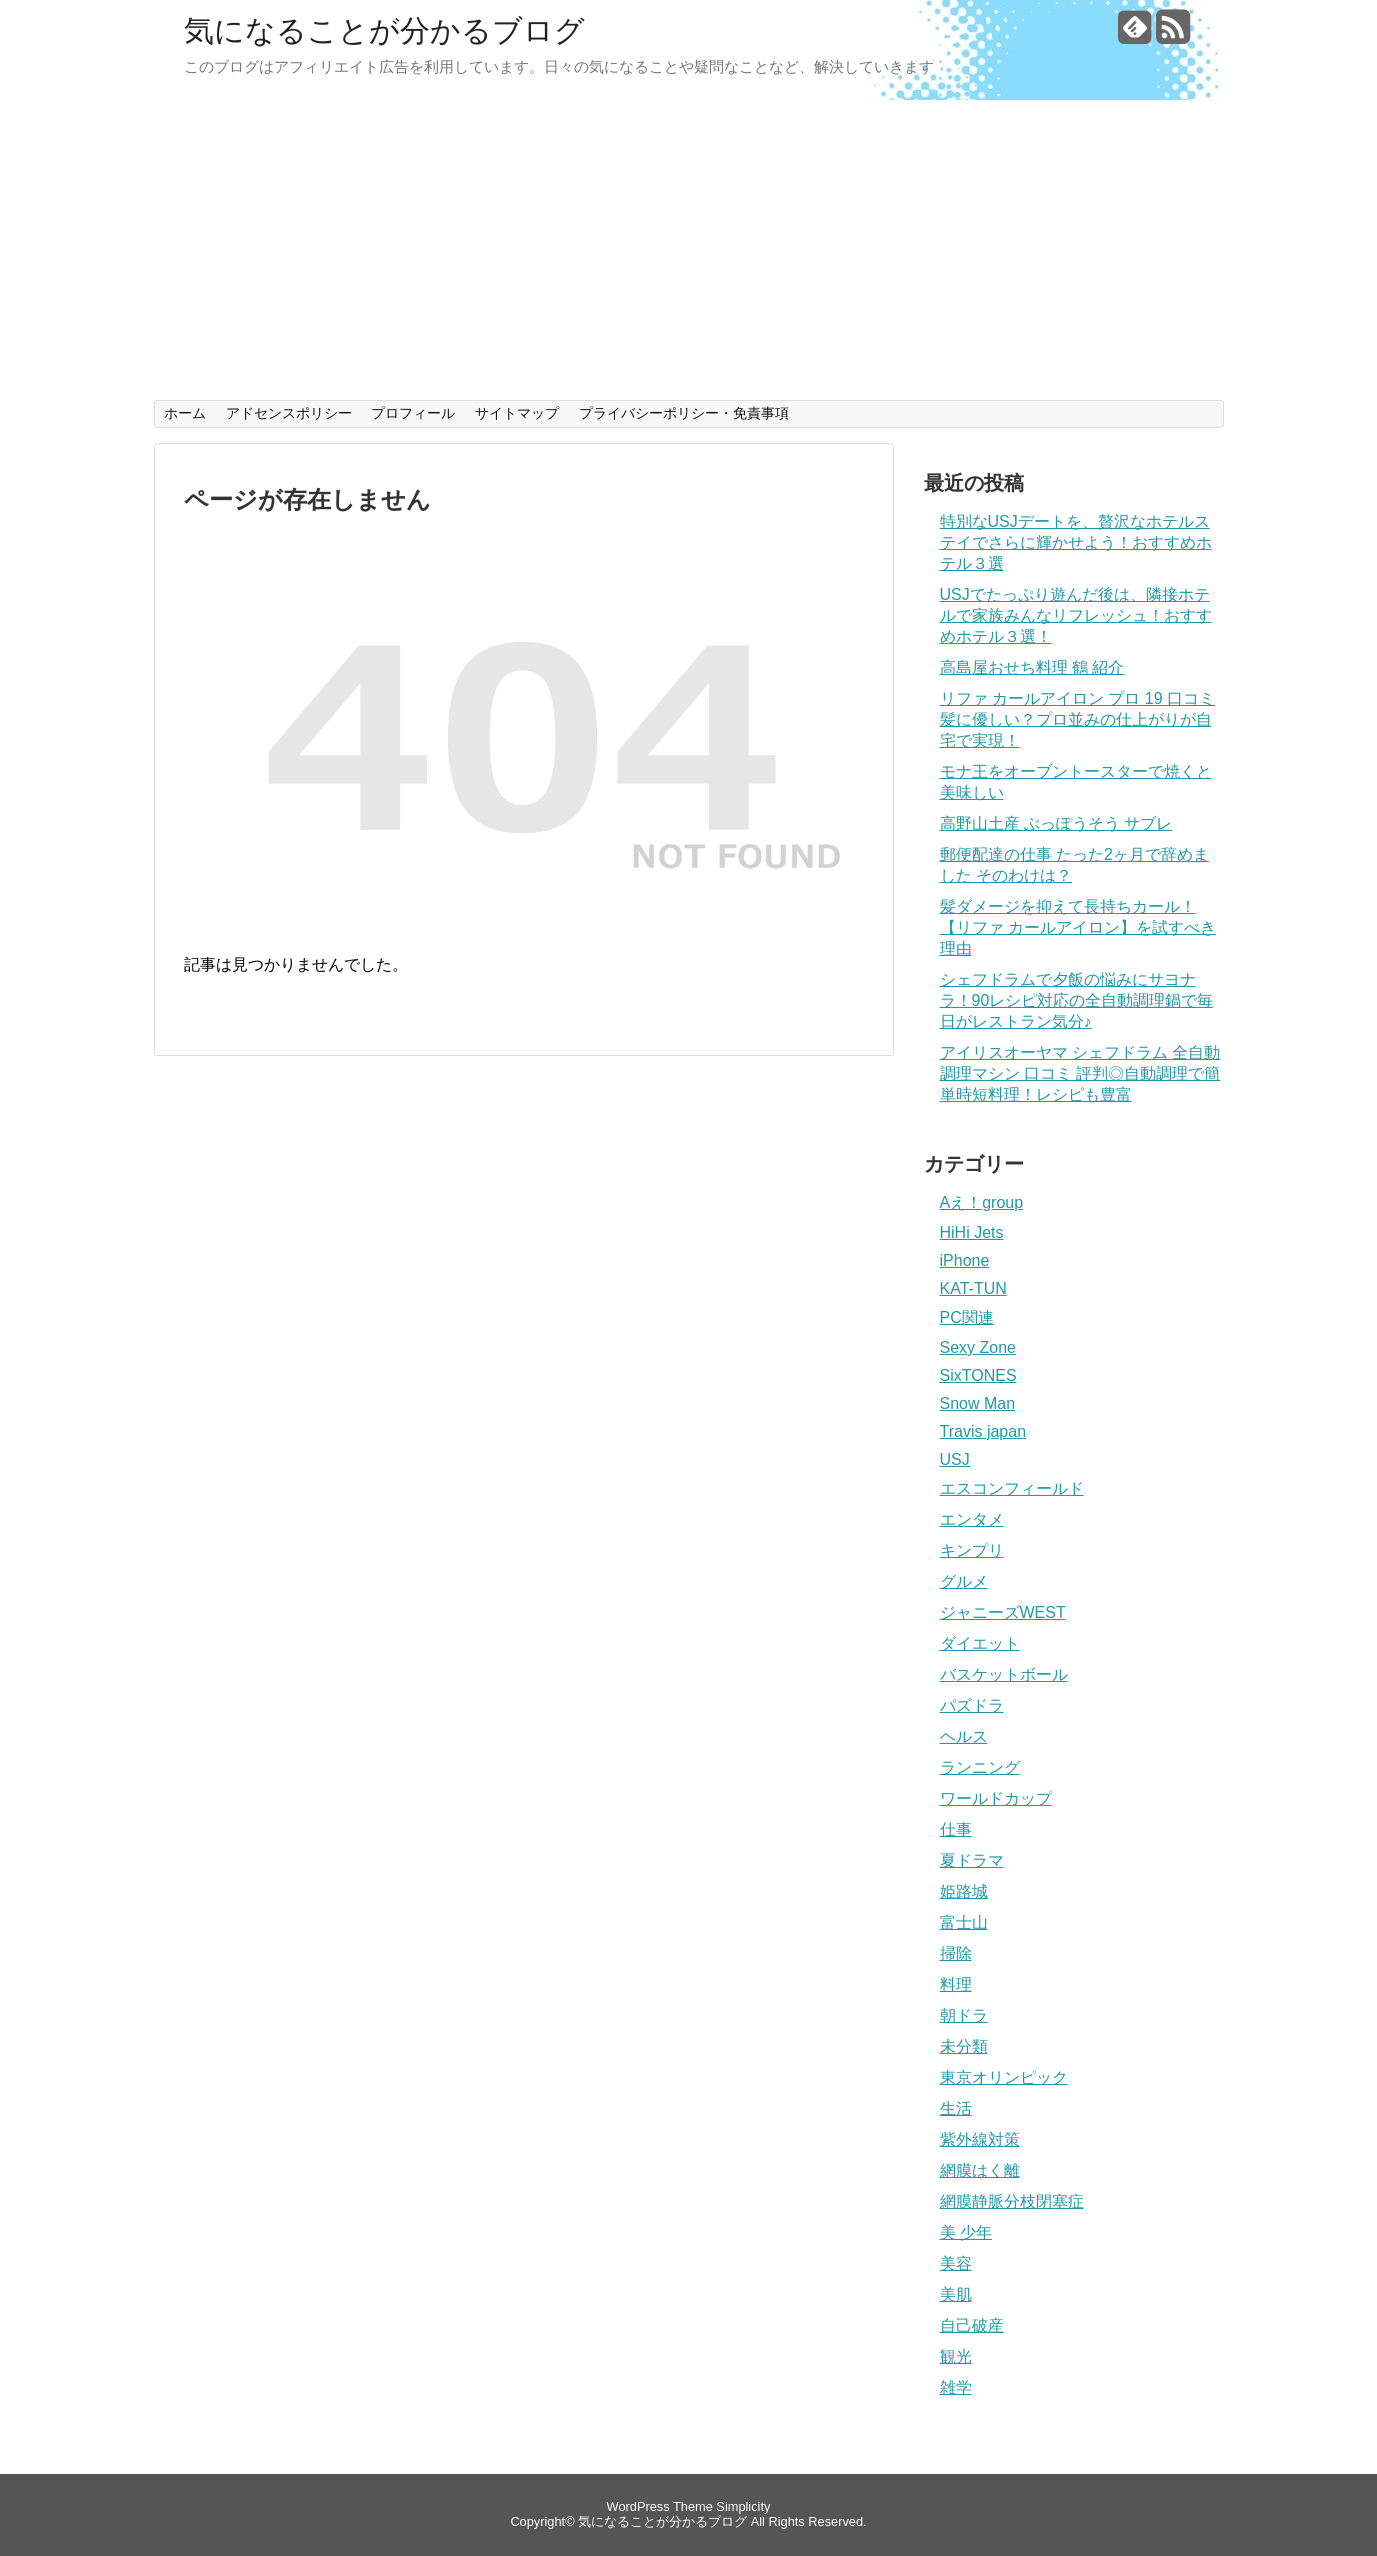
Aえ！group (982, 1202)
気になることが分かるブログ (384, 30)
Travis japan (983, 1431)
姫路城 (964, 1891)
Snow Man (978, 1403)
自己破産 (972, 2325)
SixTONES (978, 1375)
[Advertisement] (689, 250)
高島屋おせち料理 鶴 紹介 (1032, 667)
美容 (956, 2263)
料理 (956, 1984)
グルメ (964, 1581)
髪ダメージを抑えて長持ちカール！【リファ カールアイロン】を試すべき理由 (1078, 927)
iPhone (965, 1260)
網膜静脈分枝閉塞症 (1012, 2201)
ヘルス (964, 1736)
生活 (956, 2108)
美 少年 (966, 2232)
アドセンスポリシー (289, 413)
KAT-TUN (973, 1288)
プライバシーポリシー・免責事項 (684, 413)
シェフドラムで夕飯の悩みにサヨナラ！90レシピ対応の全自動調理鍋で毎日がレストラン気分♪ (1077, 1000)
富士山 (964, 1922)
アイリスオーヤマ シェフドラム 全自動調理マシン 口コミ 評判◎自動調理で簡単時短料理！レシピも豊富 (1080, 1073)
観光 (956, 2356)
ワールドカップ (996, 1798)
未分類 (964, 2046)
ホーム (185, 413)
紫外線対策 (980, 2139)
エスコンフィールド (1012, 1488)
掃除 (956, 1953)
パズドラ (972, 1705)
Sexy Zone (978, 1347)
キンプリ (972, 1550)
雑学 (956, 2387)
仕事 (956, 1829)
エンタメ (972, 1519)
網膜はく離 (980, 2170)
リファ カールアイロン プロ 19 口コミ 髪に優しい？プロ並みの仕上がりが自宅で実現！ (1078, 719)
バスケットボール (1004, 1674)
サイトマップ (517, 413)
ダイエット (980, 1643)
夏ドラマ (972, 1860)
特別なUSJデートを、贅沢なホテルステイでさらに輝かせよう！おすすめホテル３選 (1076, 542)
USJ (955, 1459)
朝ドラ (964, 2015)
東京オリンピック (1004, 2077)
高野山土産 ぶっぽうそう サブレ (1056, 823)
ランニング (980, 1767)
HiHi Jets (972, 1232)
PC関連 (967, 1317)
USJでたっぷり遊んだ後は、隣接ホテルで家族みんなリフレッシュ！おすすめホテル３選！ (1076, 615)
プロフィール (413, 413)
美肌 (956, 2294)
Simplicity (743, 2506)
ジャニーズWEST (1003, 1612)
